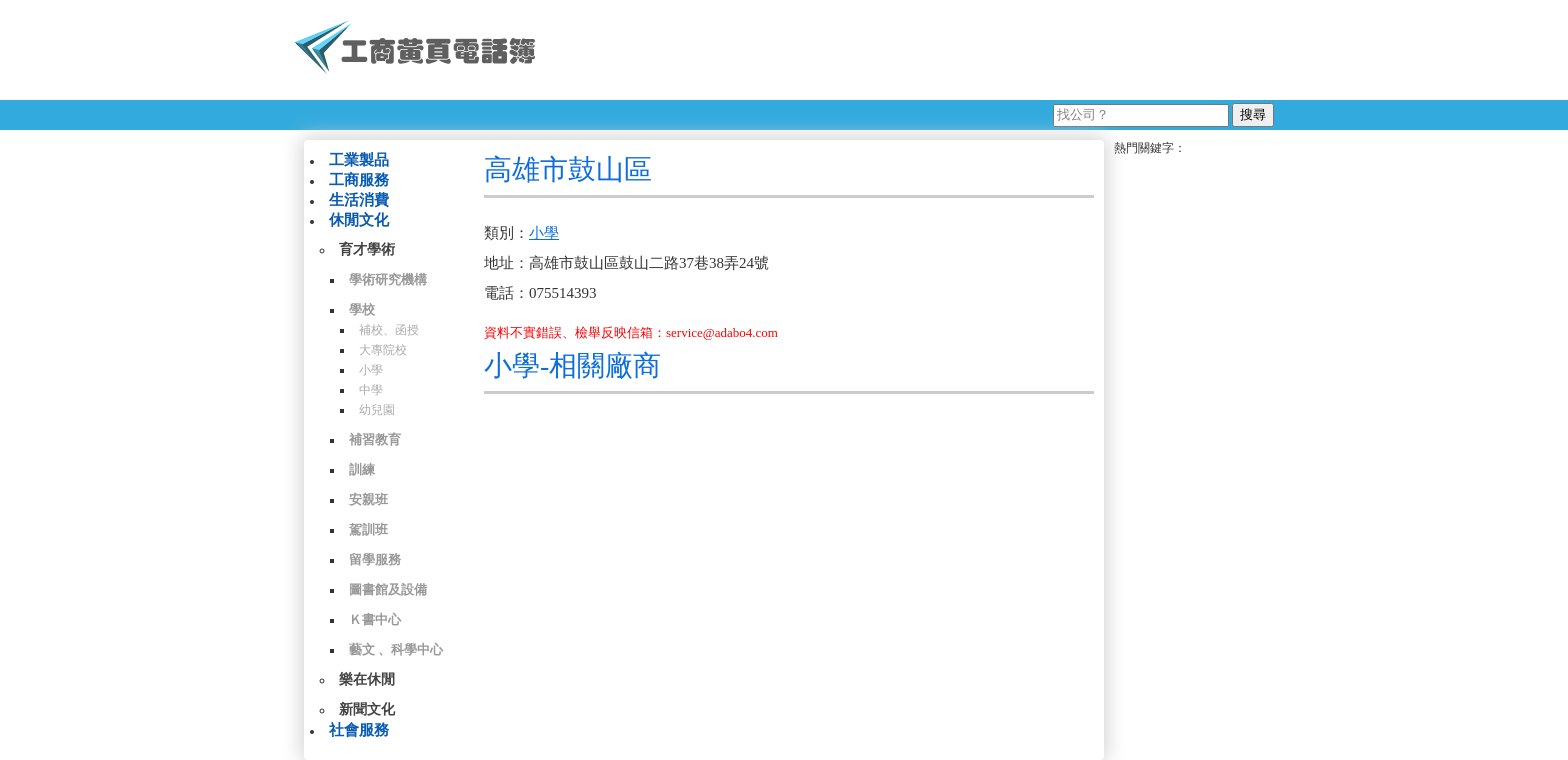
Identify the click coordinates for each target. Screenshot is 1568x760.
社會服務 (359, 730)
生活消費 (359, 200)
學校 (362, 309)
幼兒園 (377, 410)
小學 (371, 370)
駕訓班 (368, 529)
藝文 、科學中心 (396, 649)
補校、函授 (389, 330)
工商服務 (359, 180)
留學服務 (375, 559)
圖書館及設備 (388, 589)
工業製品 (359, 160)
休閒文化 (359, 220)
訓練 (362, 469)
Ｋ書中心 (375, 619)
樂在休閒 (367, 679)
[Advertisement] (913, 50)
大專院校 (383, 350)
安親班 (368, 499)
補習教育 (375, 439)
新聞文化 (367, 709)
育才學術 (367, 249)
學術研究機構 (388, 279)
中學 (371, 390)
